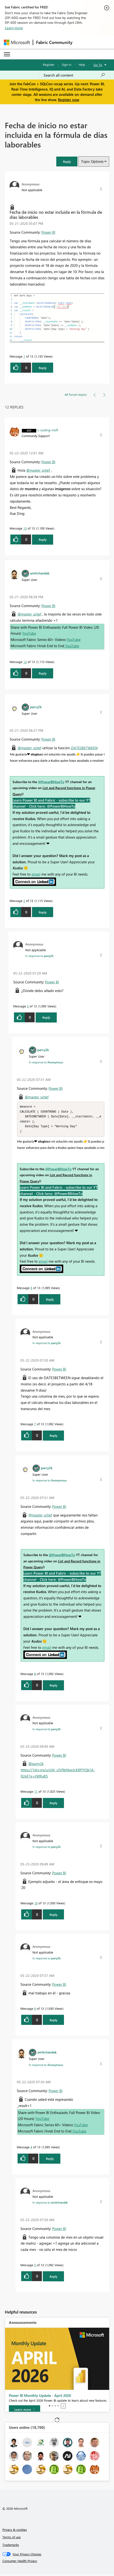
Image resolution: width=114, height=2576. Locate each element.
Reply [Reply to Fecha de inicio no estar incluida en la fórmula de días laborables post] (43, 368)
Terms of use (11, 2538)
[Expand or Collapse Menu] (7, 54)
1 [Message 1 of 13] (24, 356)
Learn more (14, 27)
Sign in (66, 64)
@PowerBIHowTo (51, 781)
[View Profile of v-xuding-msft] (47, 429)
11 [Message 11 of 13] (36, 1793)
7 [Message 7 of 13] (35, 1425)
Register (48, 64)
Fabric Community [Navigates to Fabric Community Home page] (54, 42)
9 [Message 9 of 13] (35, 2010)
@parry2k (36, 1765)
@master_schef (38, 470)
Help (82, 64)
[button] (66, 161)
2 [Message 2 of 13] (24, 901)
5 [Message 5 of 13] (35, 2266)
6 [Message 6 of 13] (31, 1289)
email (36, 874)
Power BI (48, 232)
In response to (39, 956)
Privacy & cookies (14, 2531)
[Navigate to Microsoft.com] (17, 42)
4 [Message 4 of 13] (31, 2148)
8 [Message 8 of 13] (35, 1675)
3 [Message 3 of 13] (28, 1006)
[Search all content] (74, 75)
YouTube (29, 633)
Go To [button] (98, 65)
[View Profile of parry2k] (36, 706)
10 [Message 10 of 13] (36, 1904)
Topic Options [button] (92, 161)
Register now (68, 99)
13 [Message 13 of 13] (25, 528)
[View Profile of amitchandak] (39, 573)
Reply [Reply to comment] (43, 539)
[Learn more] (24, 2411)
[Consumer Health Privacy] (57, 2562)
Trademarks (10, 2546)
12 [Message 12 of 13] (25, 662)
